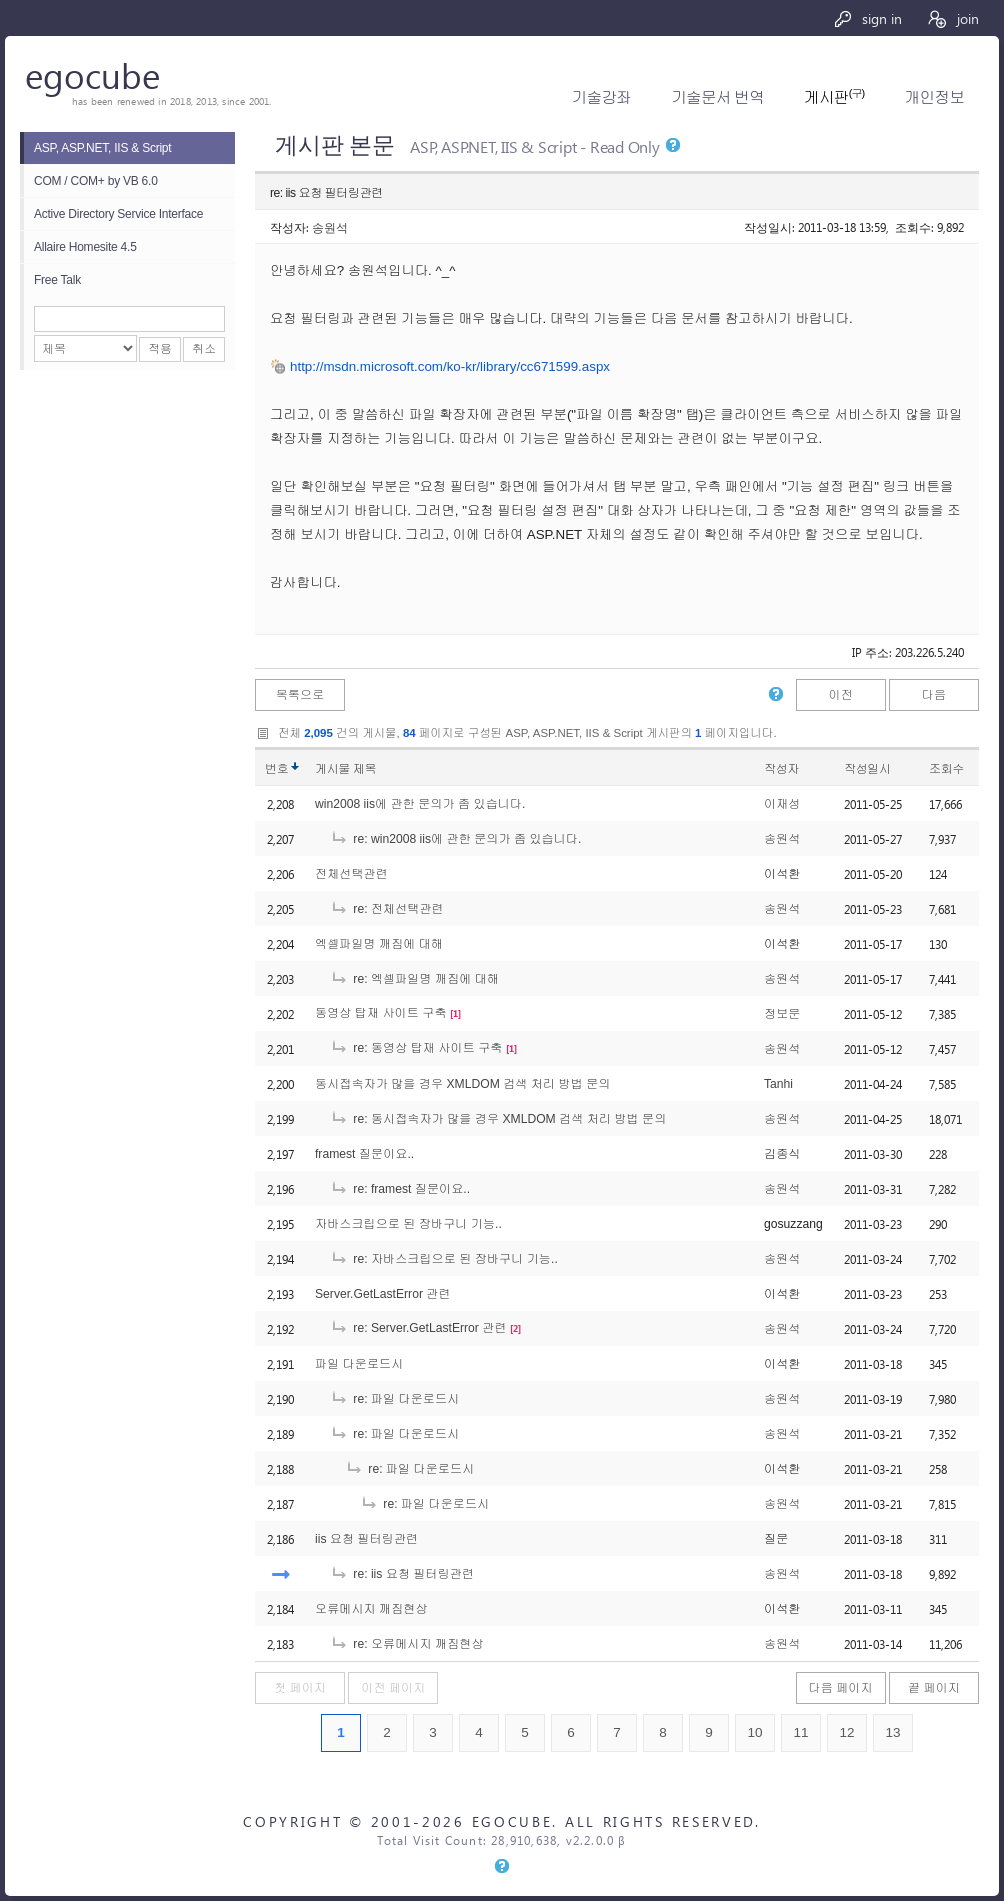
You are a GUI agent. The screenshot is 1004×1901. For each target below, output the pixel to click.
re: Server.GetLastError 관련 (418, 1328)
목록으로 (300, 695)
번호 (276, 769)
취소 (204, 349)
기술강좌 (601, 97)
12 (846, 1732)
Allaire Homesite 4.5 (85, 247)
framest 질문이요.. (364, 1154)
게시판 (834, 97)
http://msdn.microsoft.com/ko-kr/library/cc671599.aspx (450, 366)
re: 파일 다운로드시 (394, 1399)
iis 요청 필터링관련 (366, 1539)
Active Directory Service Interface (118, 214)
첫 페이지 (300, 1688)
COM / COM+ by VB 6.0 (96, 181)
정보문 (782, 1014)
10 (754, 1732)
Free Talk (57, 280)
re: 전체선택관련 (387, 909)
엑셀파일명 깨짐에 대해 (379, 944)
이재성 (782, 804)
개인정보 (934, 97)
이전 (840, 695)
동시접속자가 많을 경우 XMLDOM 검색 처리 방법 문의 (462, 1084)
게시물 (345, 769)
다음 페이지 (841, 1688)
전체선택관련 (351, 874)
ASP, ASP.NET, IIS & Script (102, 148)
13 (892, 1732)
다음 (934, 695)
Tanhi (778, 1084)
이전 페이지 (393, 1688)
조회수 (946, 769)
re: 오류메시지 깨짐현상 (407, 1644)
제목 (364, 769)
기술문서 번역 (717, 97)
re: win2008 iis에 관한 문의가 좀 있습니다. (455, 839)
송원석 (330, 227)
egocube (92, 74)
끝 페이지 (934, 1688)
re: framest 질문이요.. (400, 1189)
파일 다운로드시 (359, 1364)
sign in (867, 18)
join (952, 18)
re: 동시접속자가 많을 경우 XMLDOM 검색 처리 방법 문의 (498, 1119)
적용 (160, 349)
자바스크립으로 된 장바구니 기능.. (408, 1224)
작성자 (781, 769)
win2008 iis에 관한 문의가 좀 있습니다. (420, 804)
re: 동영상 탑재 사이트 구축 (416, 1048)
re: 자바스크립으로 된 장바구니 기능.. (444, 1259)
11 (800, 1732)
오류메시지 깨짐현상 (371, 1609)
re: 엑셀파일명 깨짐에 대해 (414, 979)
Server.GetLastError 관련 (383, 1294)
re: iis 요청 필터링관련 (402, 1574)
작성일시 (867, 769)
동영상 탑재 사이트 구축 (381, 1013)
